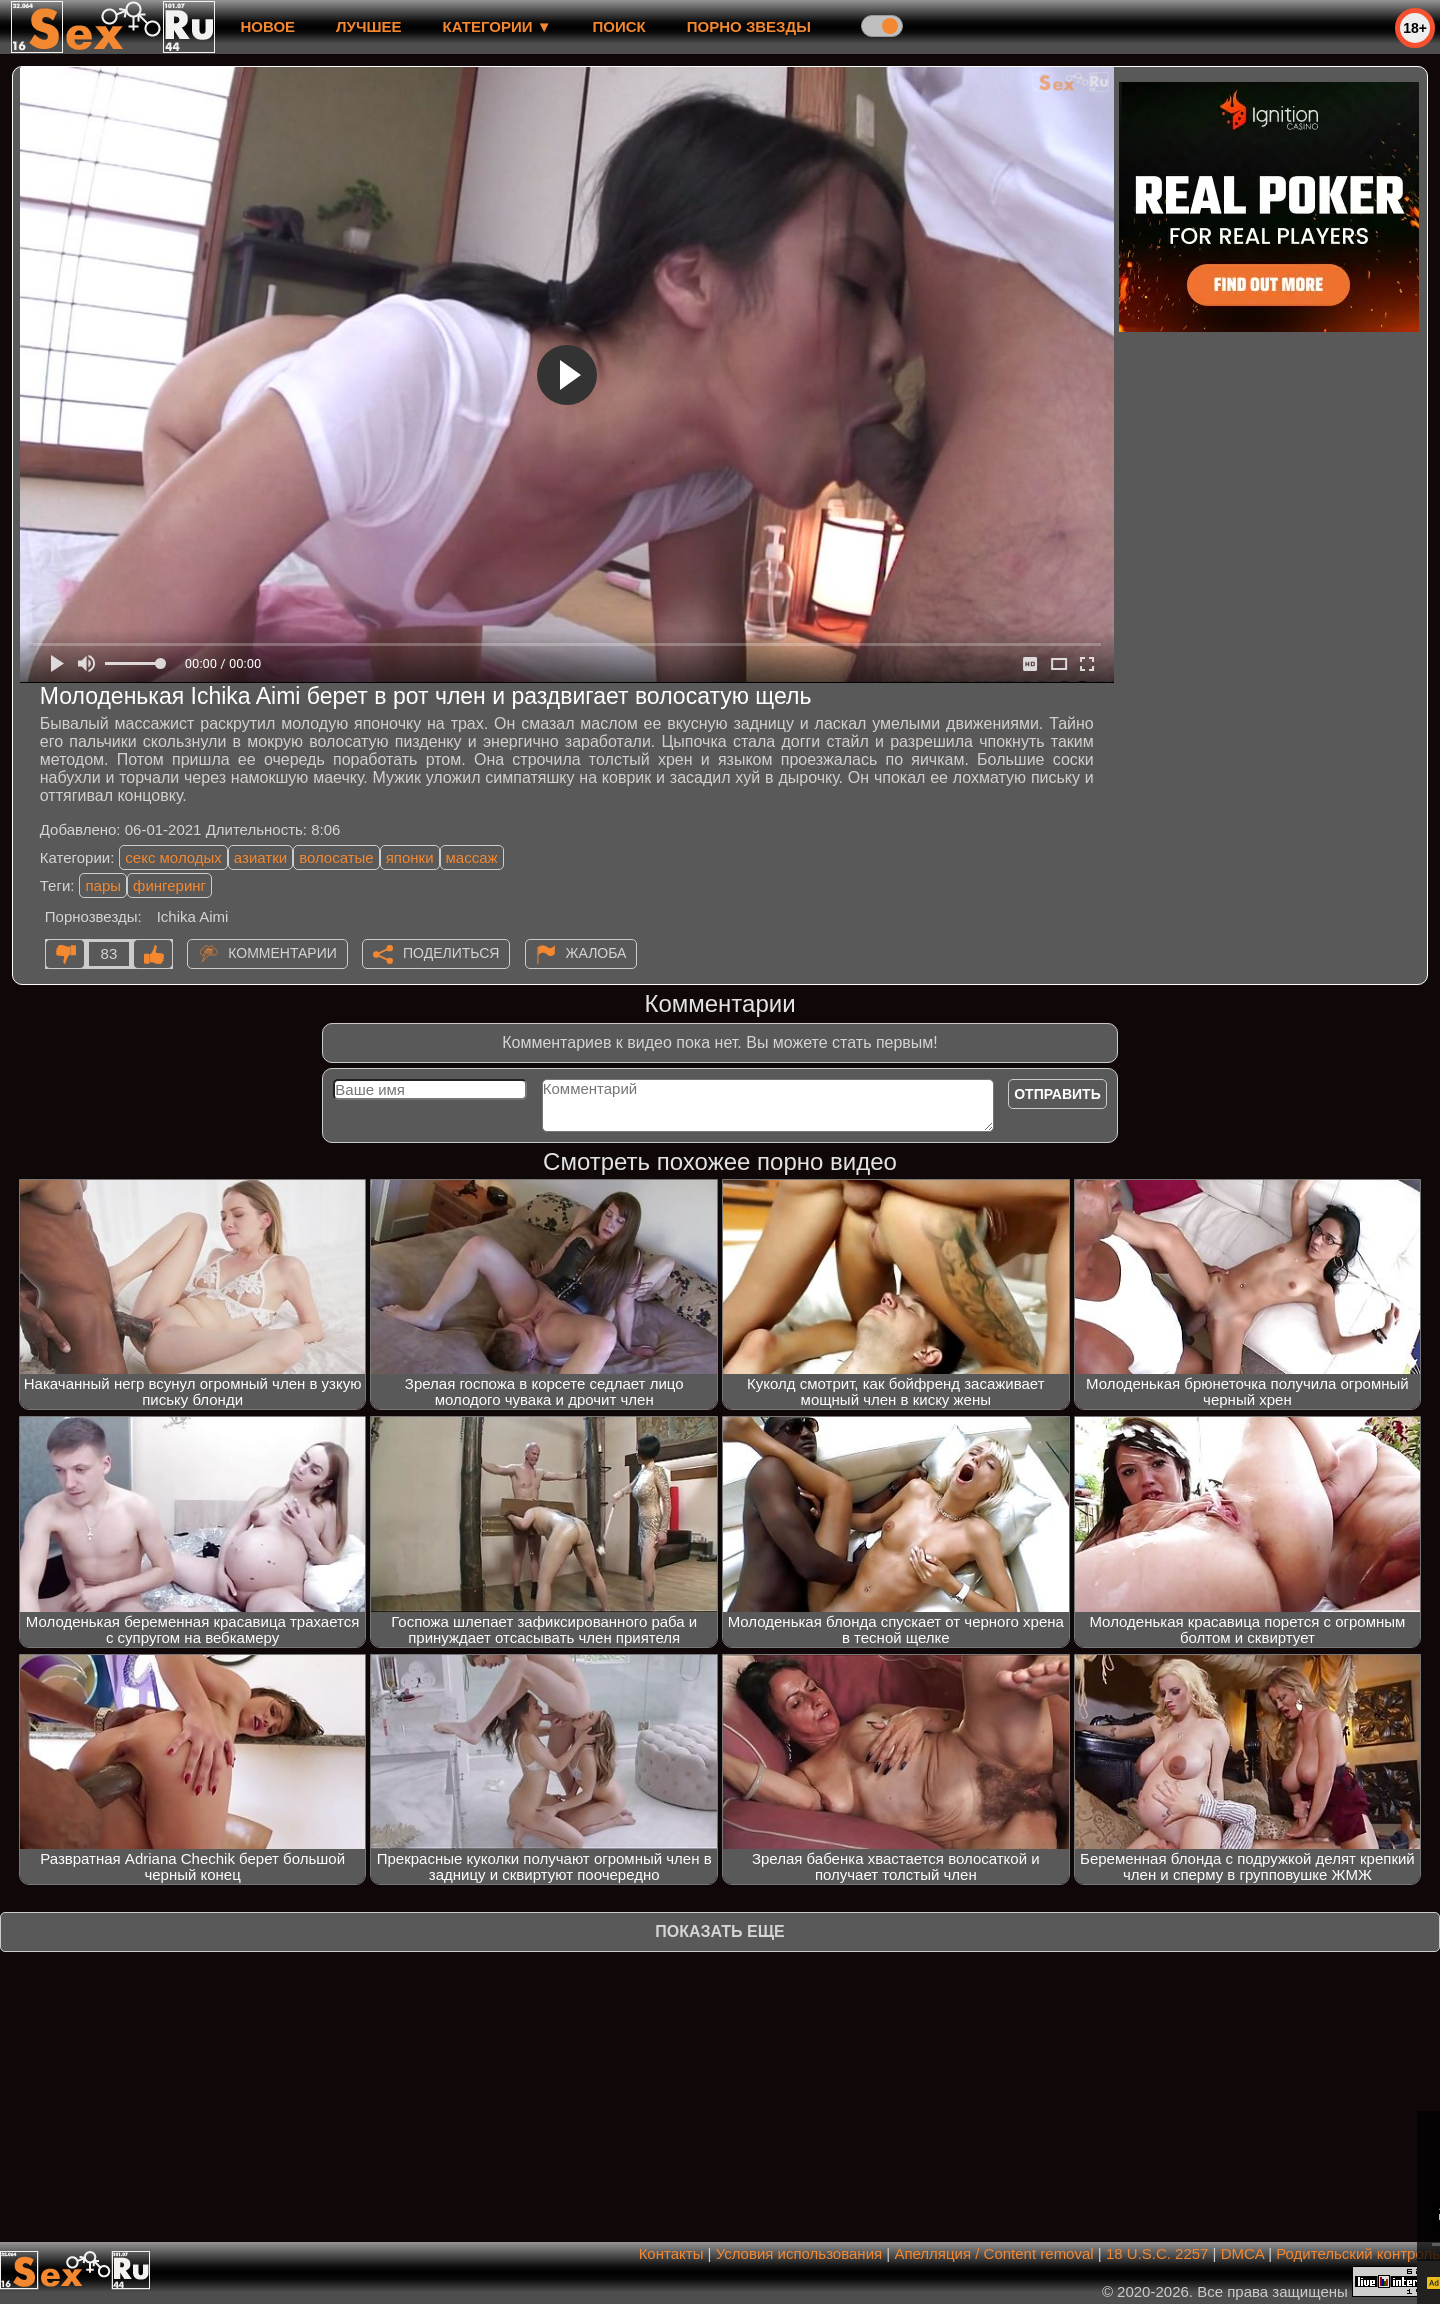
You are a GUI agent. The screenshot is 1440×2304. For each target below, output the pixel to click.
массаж (472, 857)
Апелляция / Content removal (993, 2253)
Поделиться (451, 953)
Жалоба (596, 953)
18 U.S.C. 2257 (1157, 2253)
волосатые (336, 857)
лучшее (368, 26)
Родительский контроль (1358, 2253)
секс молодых (173, 857)
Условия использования (799, 2253)
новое (267, 26)
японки (410, 857)
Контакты (671, 2253)
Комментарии (282, 953)
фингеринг (169, 885)
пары (103, 885)
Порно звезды (749, 26)
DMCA (1242, 2253)
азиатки (260, 857)
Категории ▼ (497, 26)
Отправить (1057, 1094)
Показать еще (719, 1931)
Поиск (619, 26)
